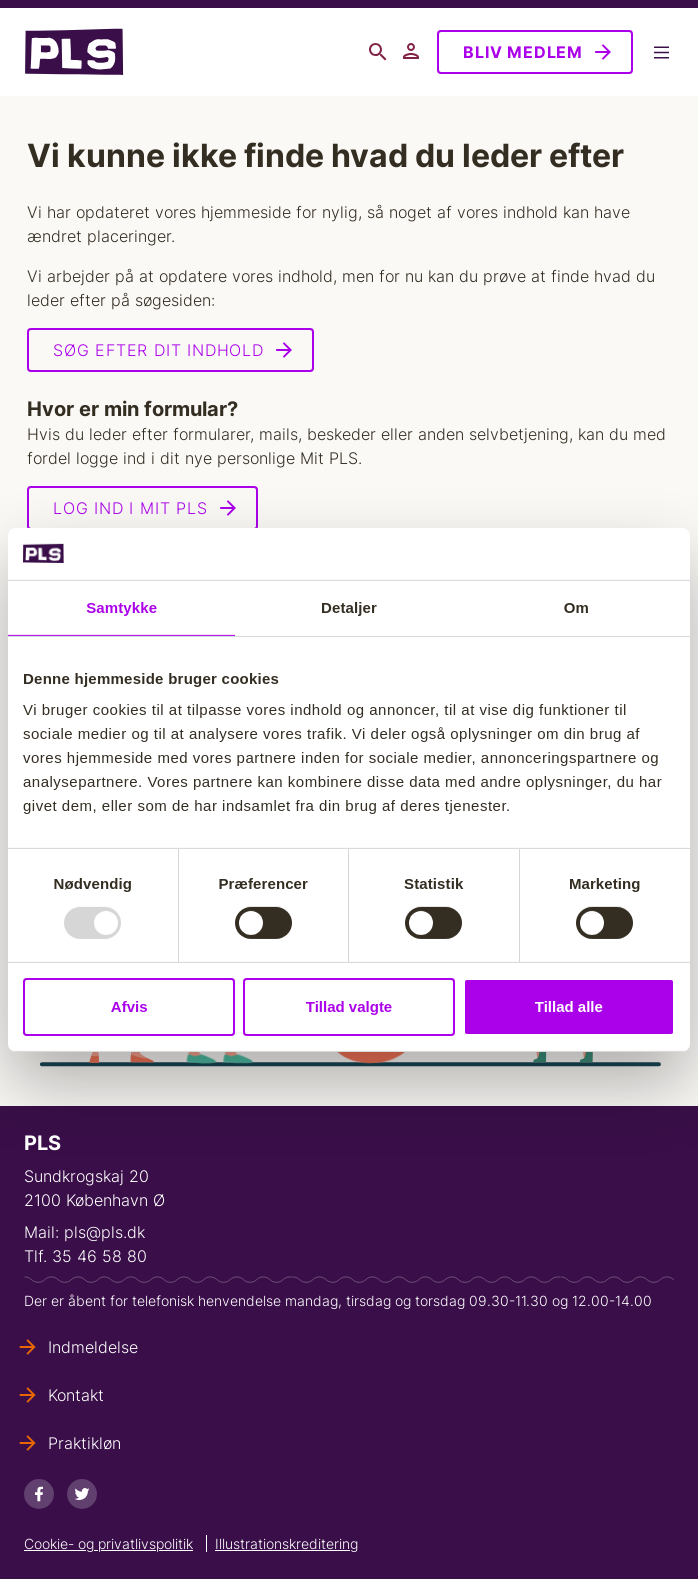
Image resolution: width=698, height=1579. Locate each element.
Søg (378, 52)
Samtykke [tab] (121, 607)
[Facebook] (39, 1494)
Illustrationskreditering (286, 1543)
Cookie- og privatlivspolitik (108, 1543)
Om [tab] (576, 607)
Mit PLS (412, 52)
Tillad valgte (349, 1006)
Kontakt (76, 1395)
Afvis (129, 1006)
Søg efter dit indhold (158, 350)
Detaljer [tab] (349, 607)
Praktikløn (84, 1443)
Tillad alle (569, 1006)
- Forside (74, 52)
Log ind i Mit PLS (130, 508)
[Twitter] (82, 1494)
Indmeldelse (93, 1347)
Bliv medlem (523, 52)
